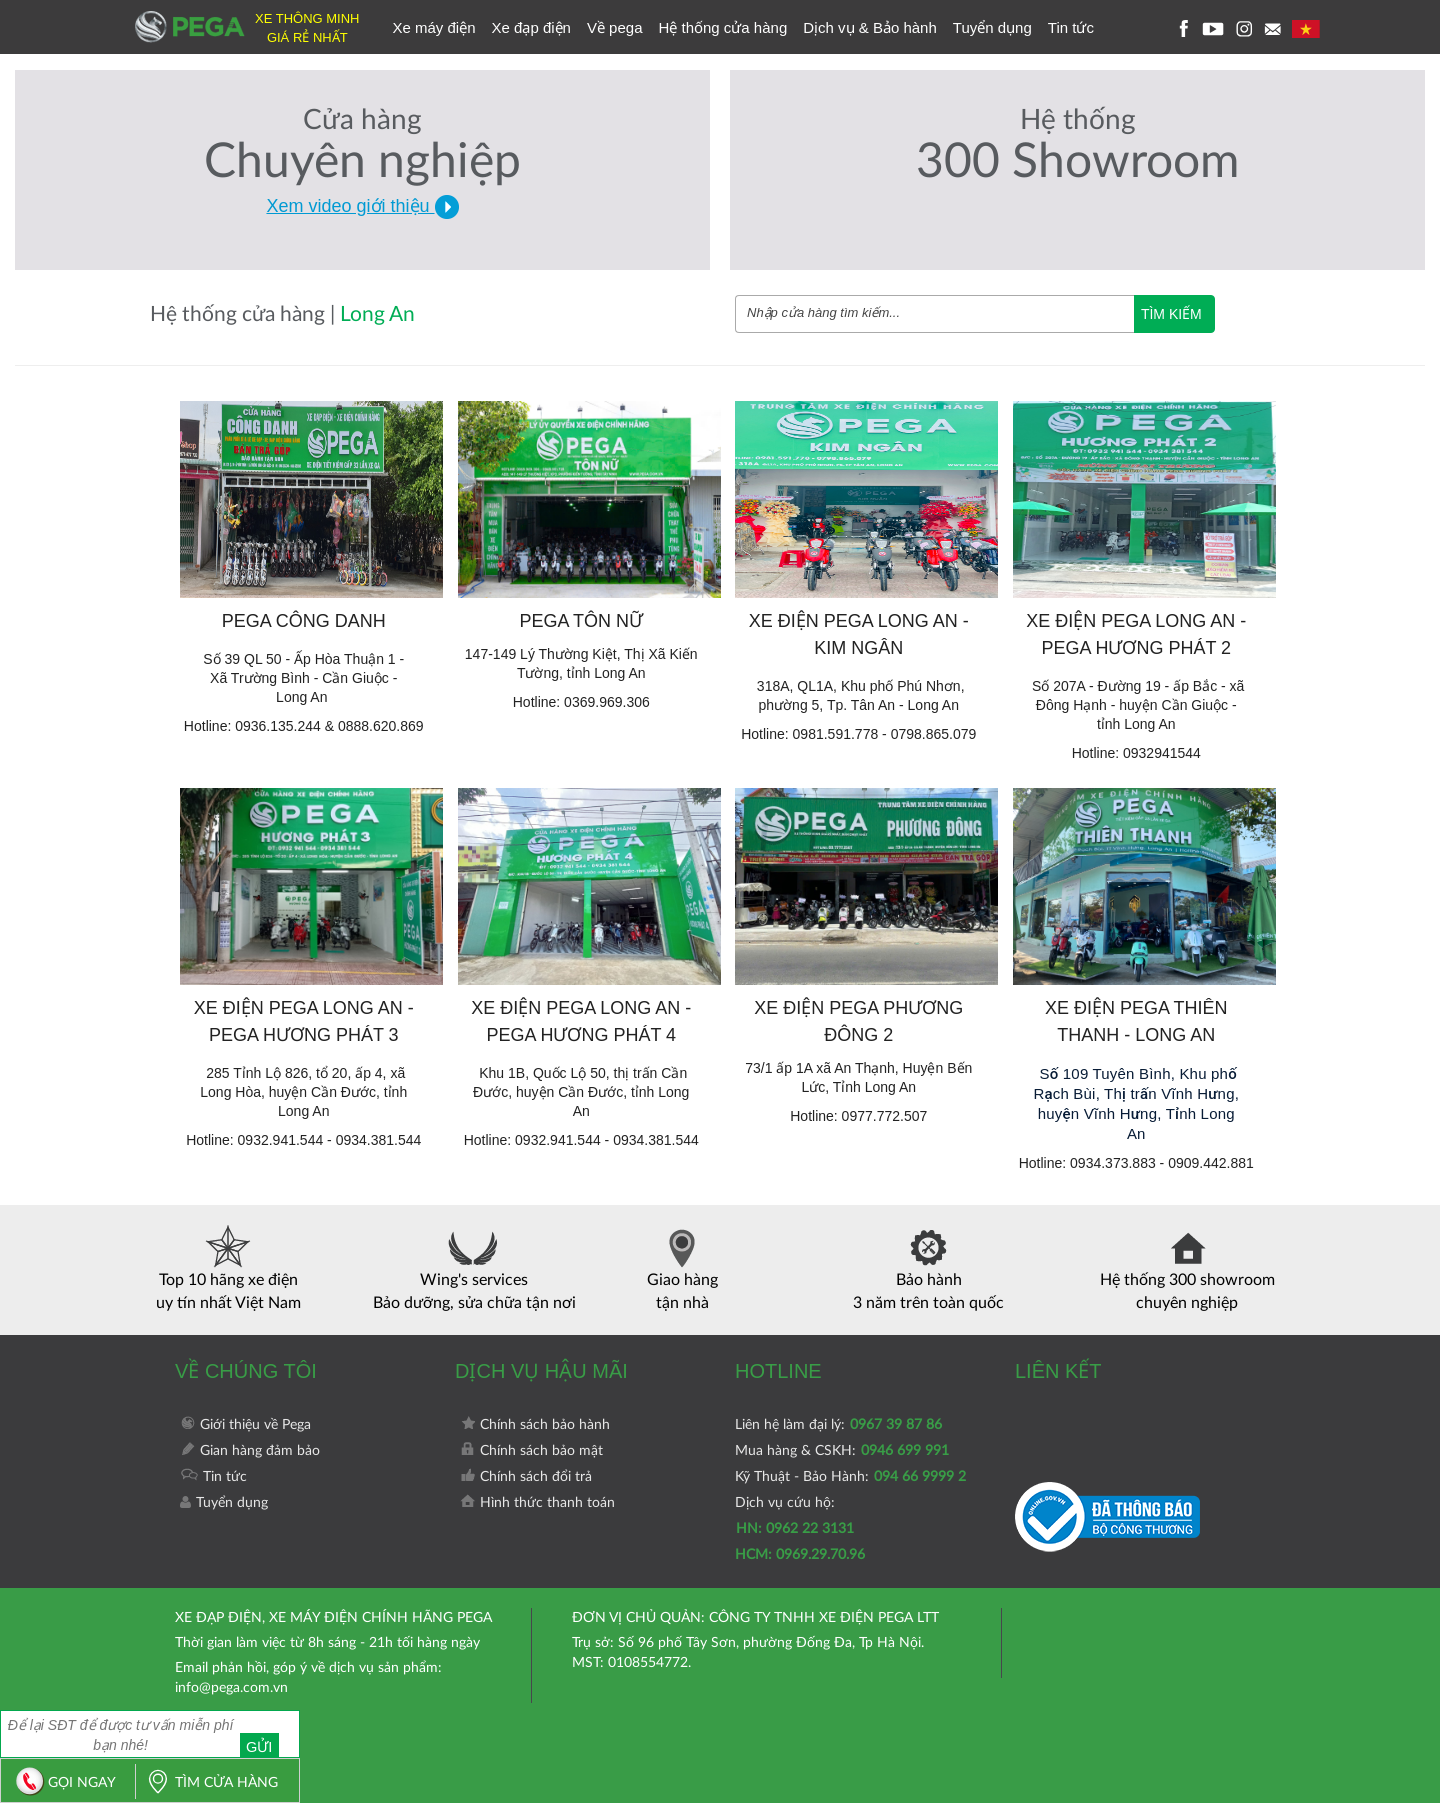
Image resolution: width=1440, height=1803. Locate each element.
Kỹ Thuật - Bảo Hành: (850, 1477)
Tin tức (1071, 27)
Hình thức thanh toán (537, 1503)
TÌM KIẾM (1171, 314)
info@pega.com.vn (231, 1688)
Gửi (267, 1733)
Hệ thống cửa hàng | (245, 314)
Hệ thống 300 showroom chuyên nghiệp (1187, 1268)
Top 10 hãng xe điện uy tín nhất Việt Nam (228, 1268)
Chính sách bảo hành (535, 1425)
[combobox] (934, 314)
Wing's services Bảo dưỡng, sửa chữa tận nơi (474, 1268)
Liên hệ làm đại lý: (838, 1425)
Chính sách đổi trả (526, 1477)
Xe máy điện (434, 27)
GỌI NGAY (61, 1783)
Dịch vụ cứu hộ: (800, 1529)
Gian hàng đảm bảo (250, 1451)
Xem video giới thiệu (362, 206)
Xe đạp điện (531, 27)
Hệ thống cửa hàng (722, 27)
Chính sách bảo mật (531, 1451)
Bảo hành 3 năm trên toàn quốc (928, 1268)
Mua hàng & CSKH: (842, 1451)
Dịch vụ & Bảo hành (870, 27)
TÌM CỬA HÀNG (207, 1783)
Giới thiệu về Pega (245, 1425)
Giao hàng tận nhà (682, 1268)
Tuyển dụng (992, 27)
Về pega (615, 27)
